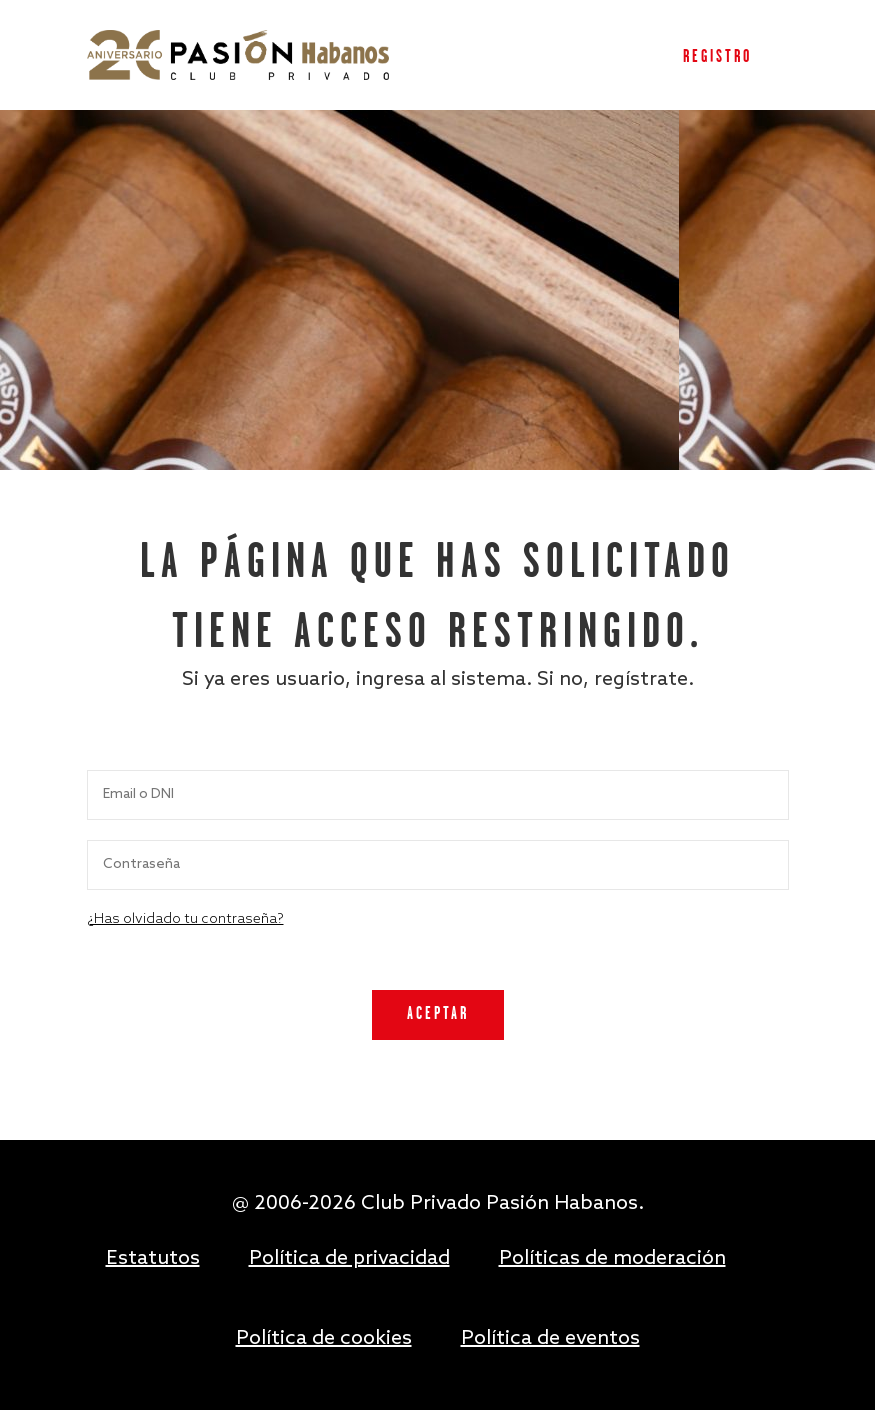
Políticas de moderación (612, 1259)
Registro (717, 57)
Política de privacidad (349, 1259)
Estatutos (153, 1259)
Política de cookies (324, 1339)
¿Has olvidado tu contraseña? (185, 919)
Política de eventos (550, 1339)
